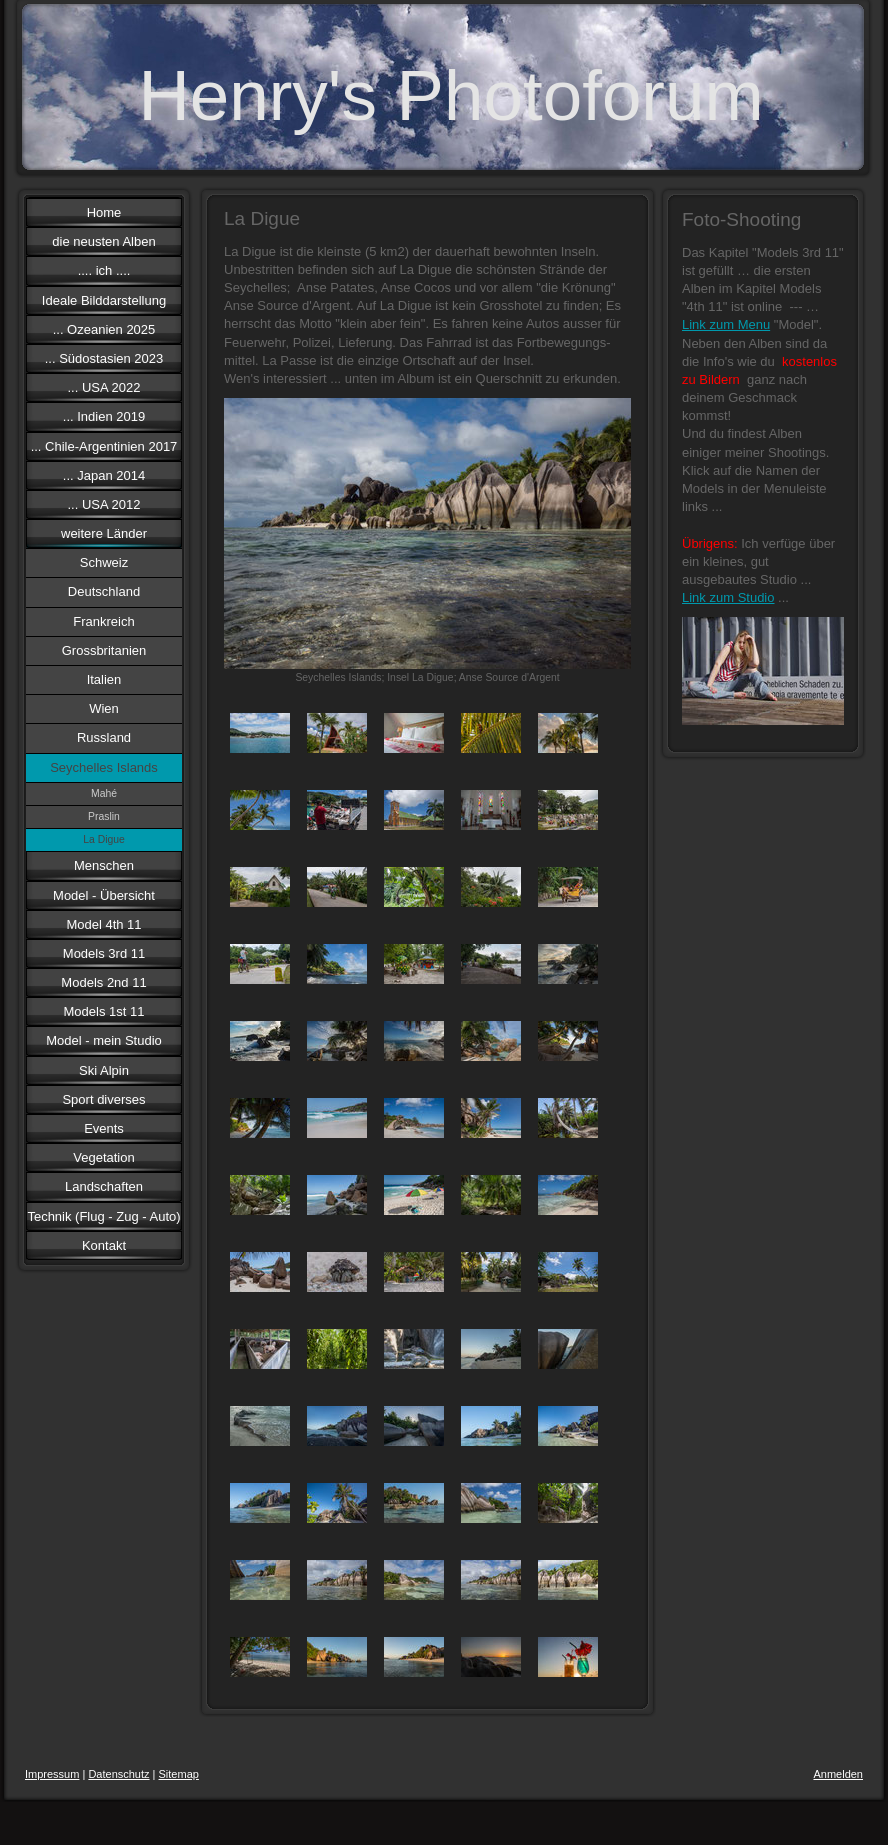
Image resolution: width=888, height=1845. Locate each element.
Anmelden (838, 1774)
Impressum (52, 1774)
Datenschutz (118, 1774)
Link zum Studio (728, 597)
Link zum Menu (726, 324)
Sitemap (179, 1774)
